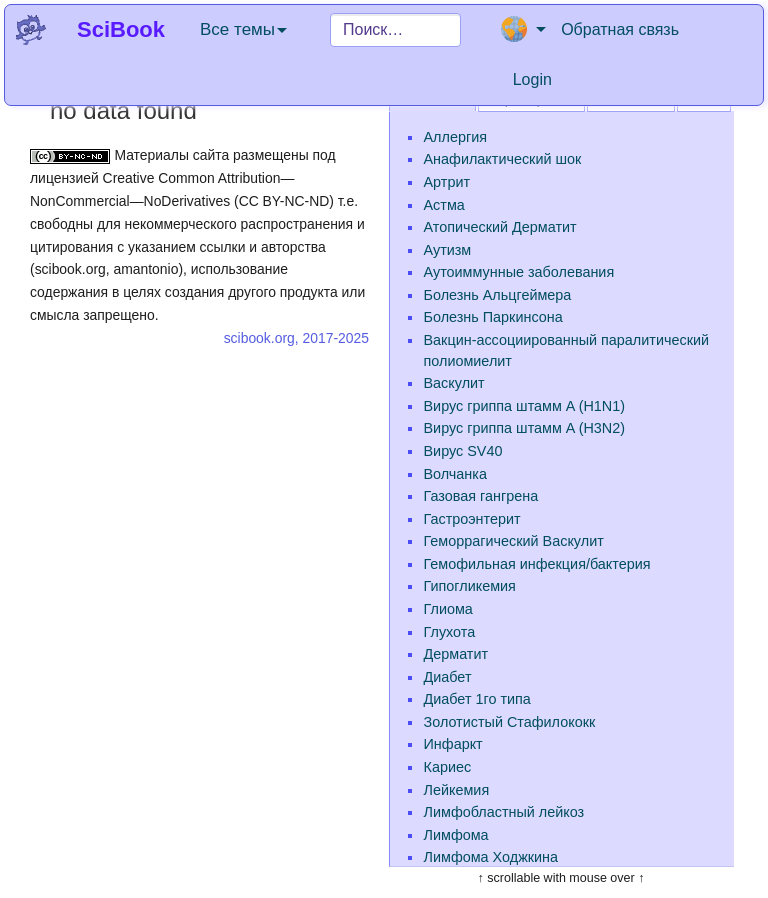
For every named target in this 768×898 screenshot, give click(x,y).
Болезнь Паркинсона (493, 317)
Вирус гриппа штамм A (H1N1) (525, 406)
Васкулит (454, 383)
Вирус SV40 (463, 451)
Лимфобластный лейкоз (504, 812)
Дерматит (456, 654)
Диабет (448, 677)
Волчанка (455, 474)
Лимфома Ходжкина (491, 857)
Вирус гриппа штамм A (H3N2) (525, 428)
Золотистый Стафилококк (510, 722)
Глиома (448, 609)
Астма (444, 205)
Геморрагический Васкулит (514, 541)
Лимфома (456, 835)
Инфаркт (453, 744)
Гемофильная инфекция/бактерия (537, 564)
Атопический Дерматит (500, 227)
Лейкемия (457, 790)
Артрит (447, 182)
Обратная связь (620, 29)
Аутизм (448, 250)
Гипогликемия (470, 586)
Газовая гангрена (481, 496)
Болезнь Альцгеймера (498, 295)
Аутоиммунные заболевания (519, 272)
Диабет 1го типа (477, 699)
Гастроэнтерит (472, 519)
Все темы (243, 29)
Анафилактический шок (503, 159)
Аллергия (455, 137)
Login (532, 79)
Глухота (450, 632)
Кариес (448, 767)
